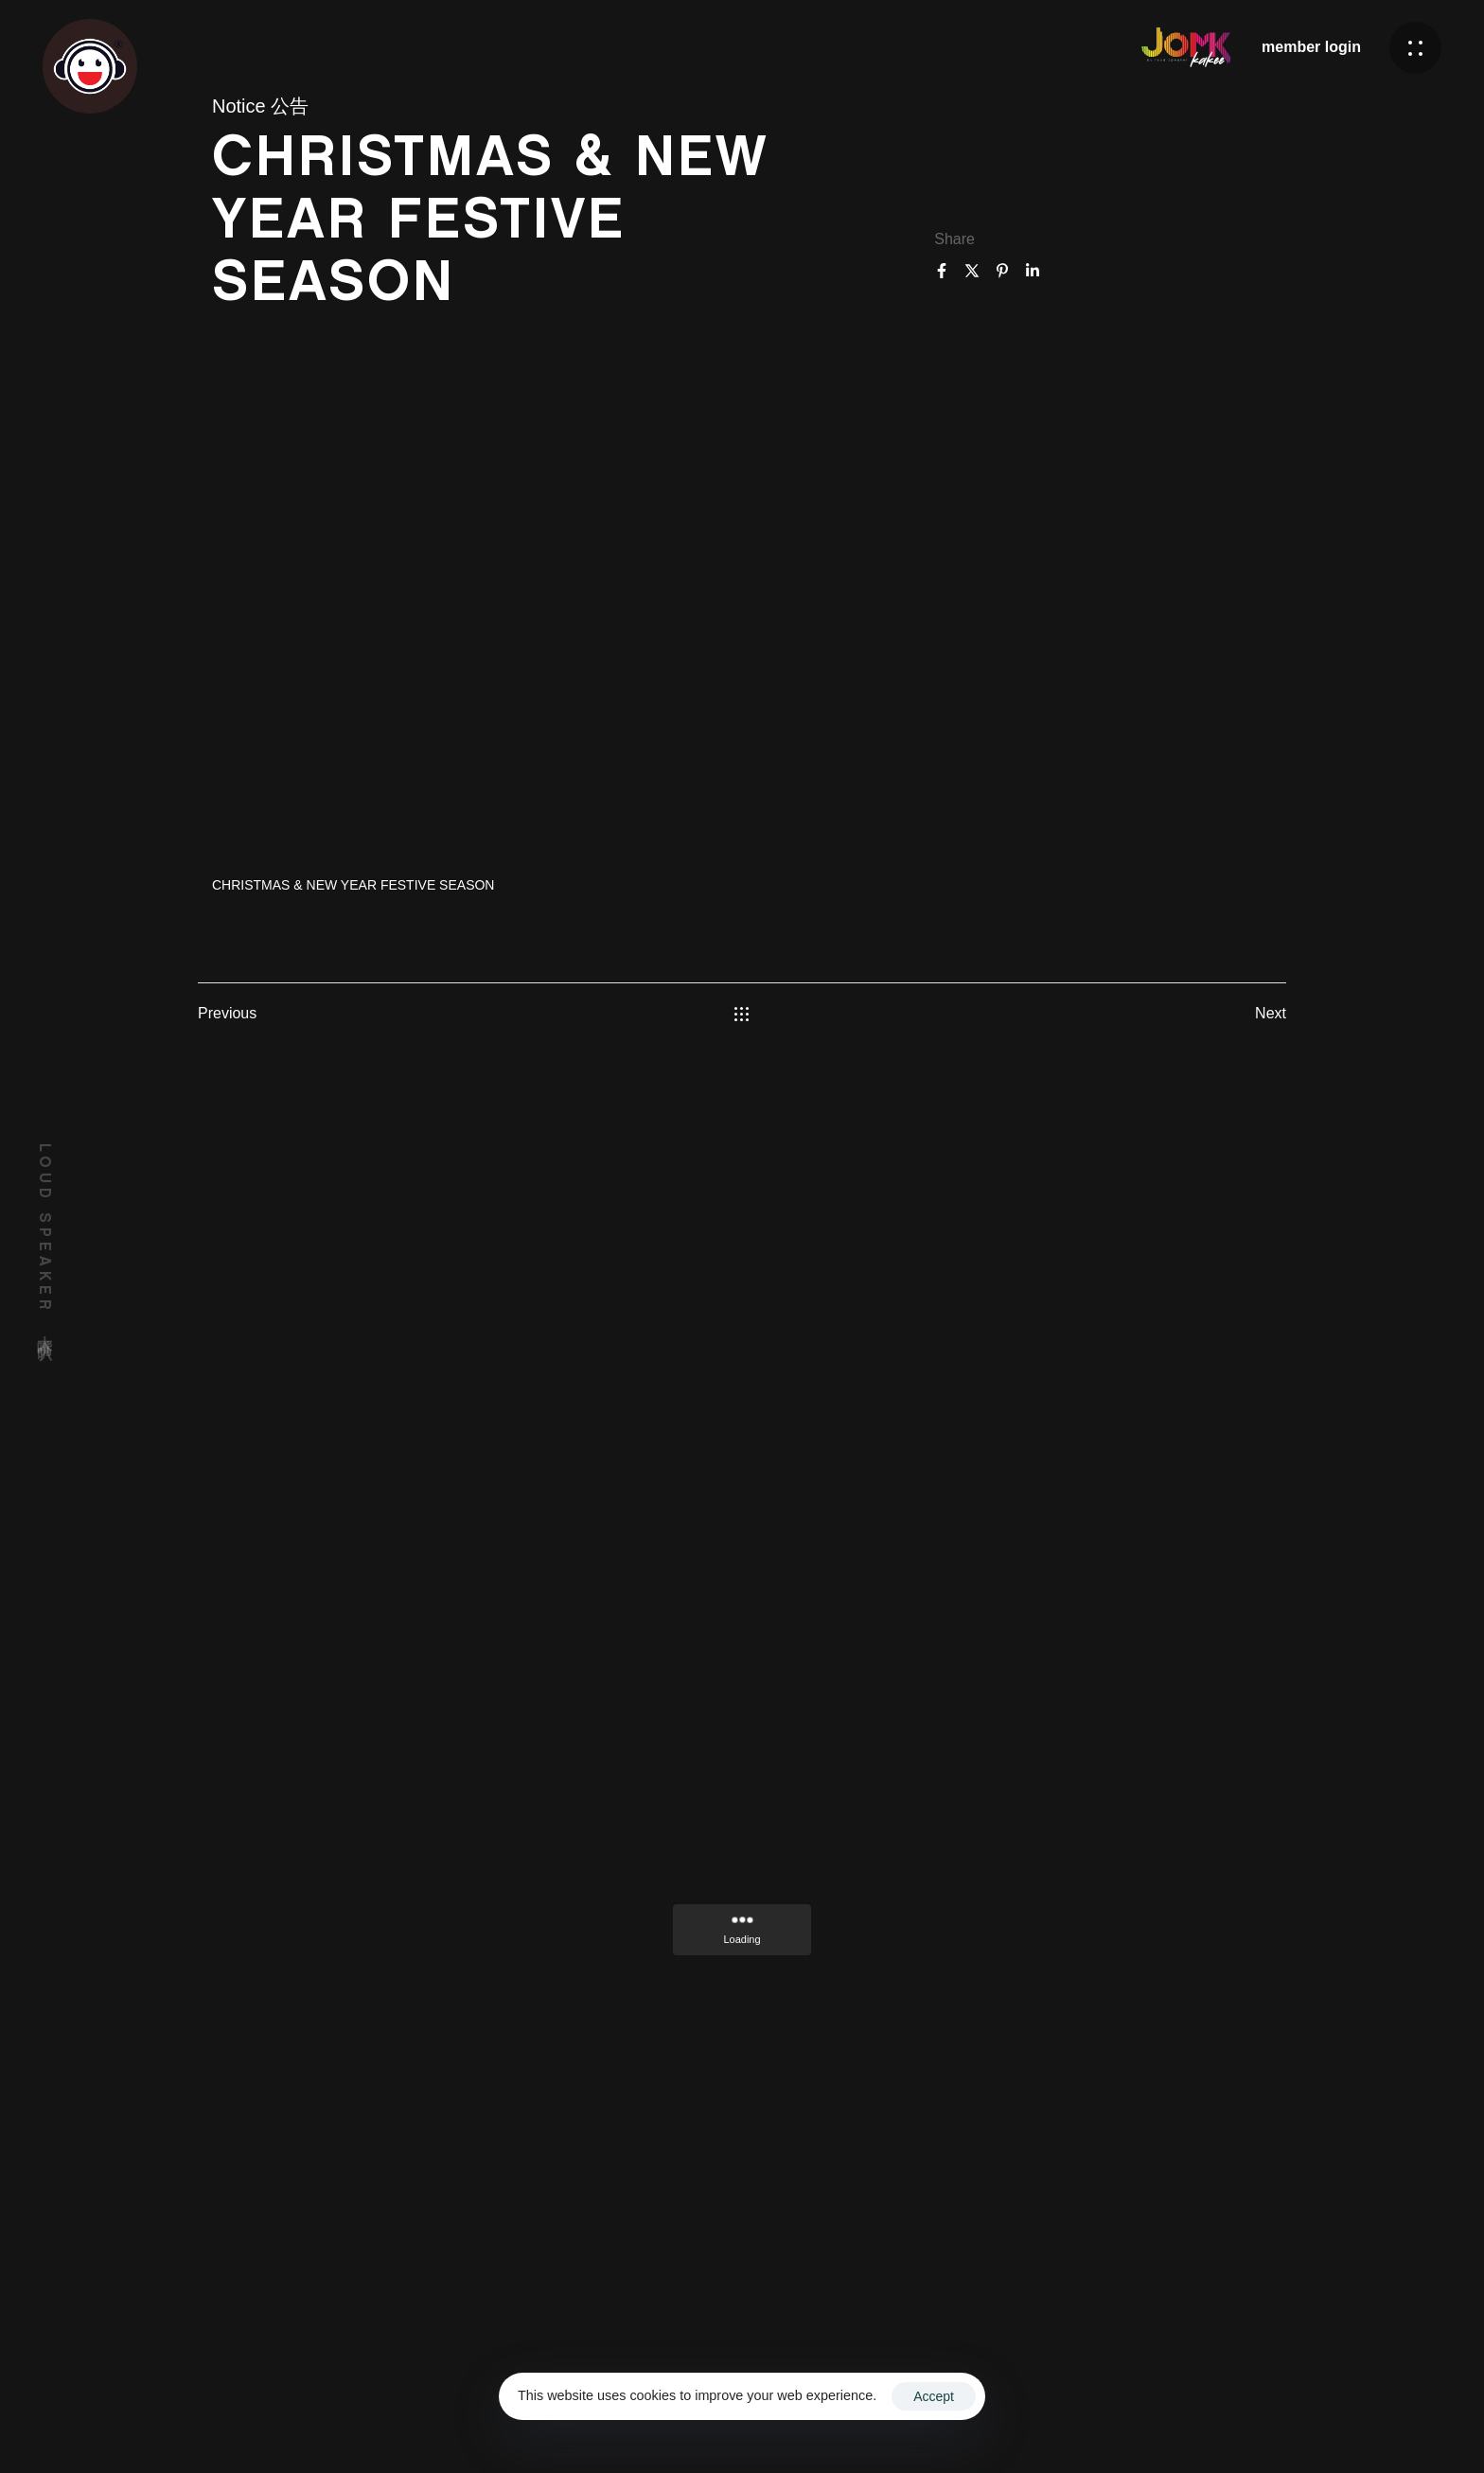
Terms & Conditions (1021, 2419)
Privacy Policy (1145, 2419)
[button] (1415, 48)
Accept (933, 2396)
